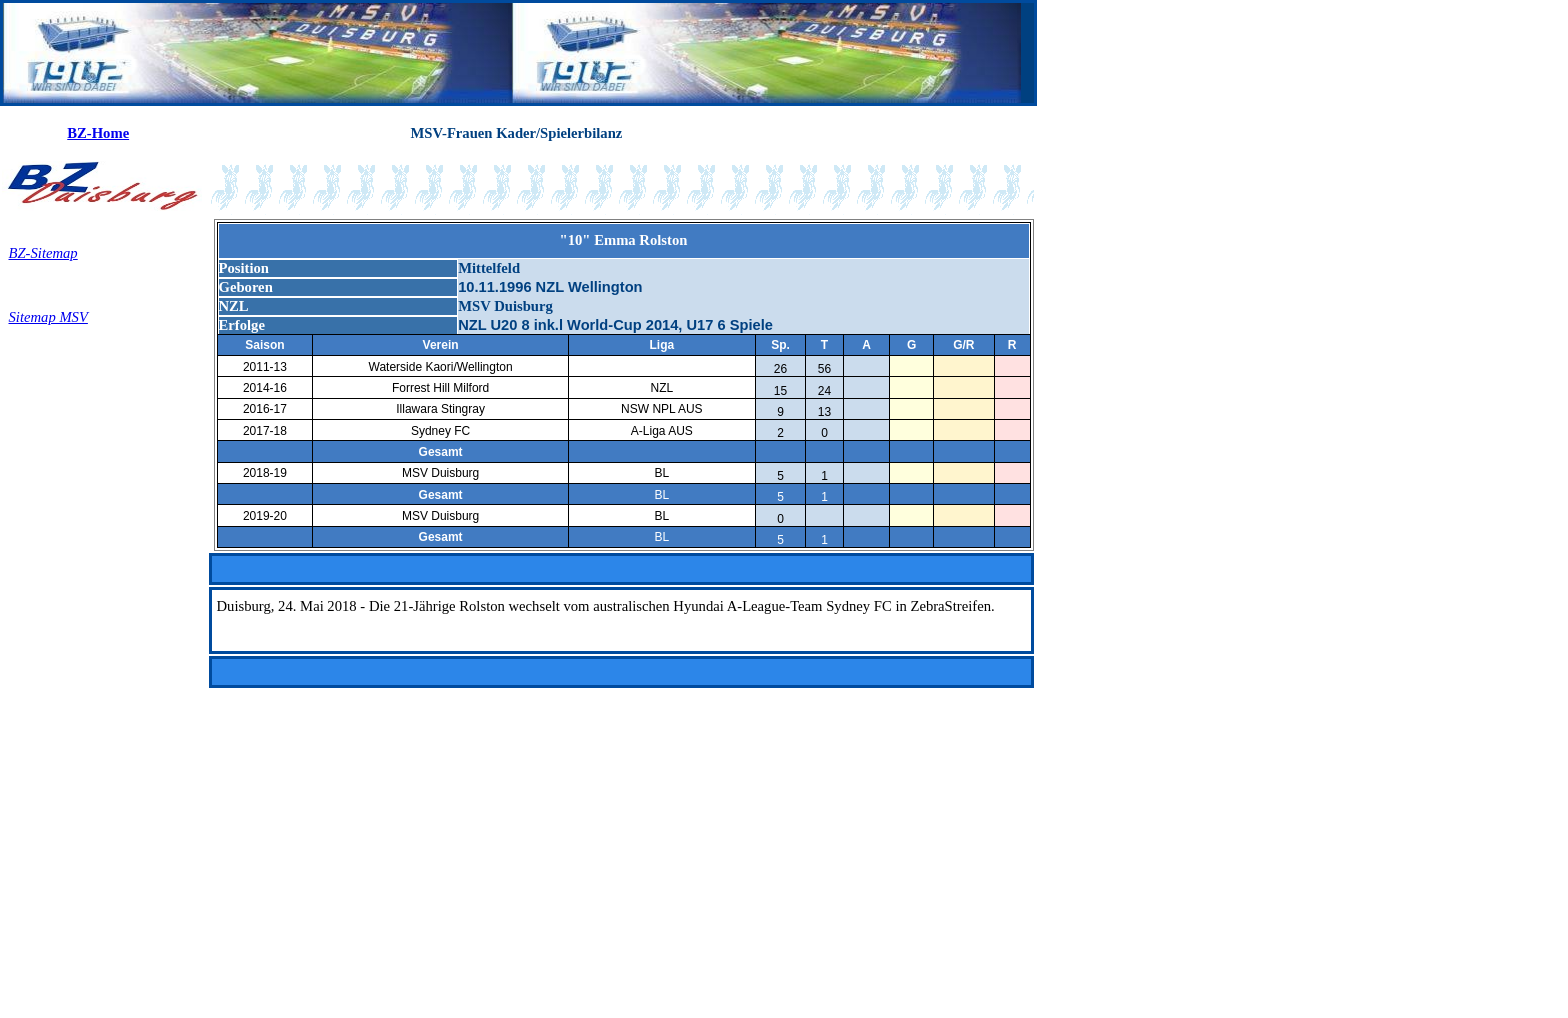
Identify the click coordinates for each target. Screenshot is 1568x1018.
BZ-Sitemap (43, 253)
